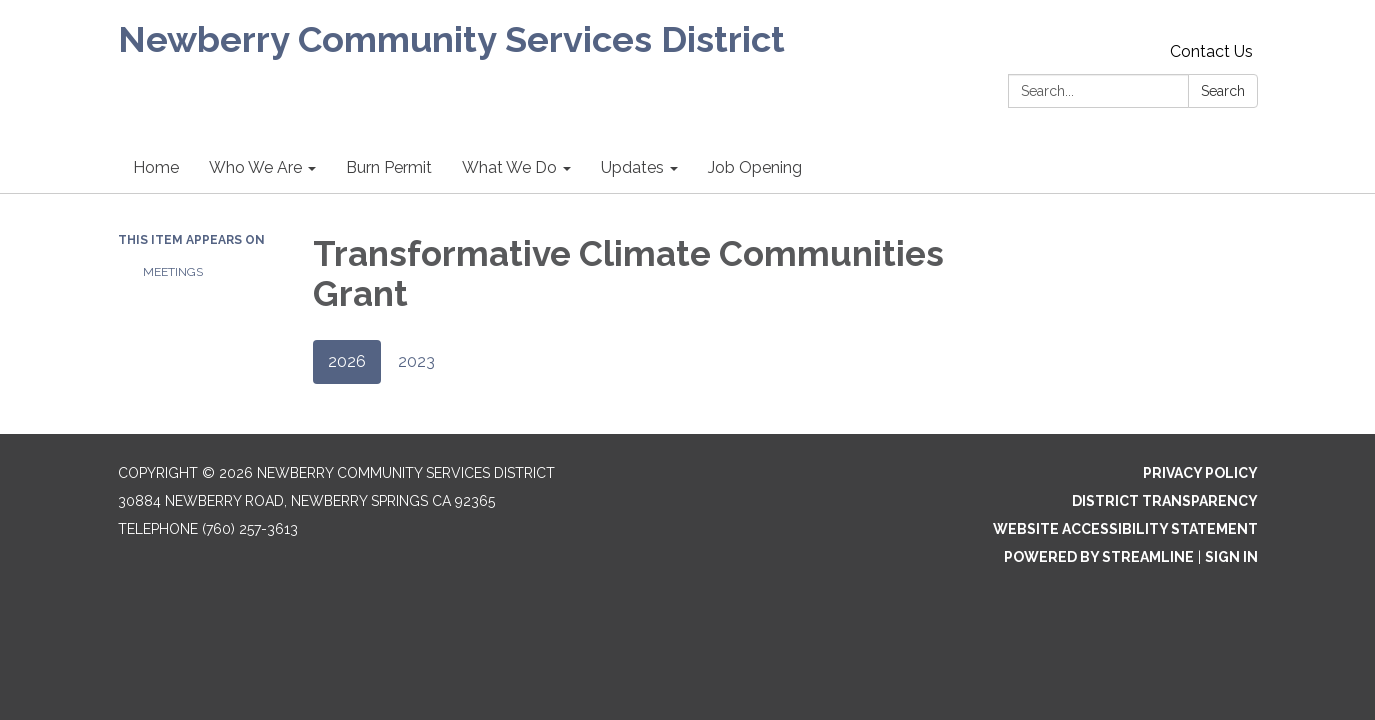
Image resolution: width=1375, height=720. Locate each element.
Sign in (1231, 557)
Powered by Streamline (1099, 557)
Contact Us (1211, 51)
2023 (416, 361)
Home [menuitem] (156, 167)
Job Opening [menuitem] (755, 167)
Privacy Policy (1200, 473)
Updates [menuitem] (632, 167)
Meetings (173, 272)
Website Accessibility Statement (1125, 529)
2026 (347, 361)
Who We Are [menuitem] (255, 167)
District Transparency (1165, 501)
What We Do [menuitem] (509, 167)
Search (1223, 91)
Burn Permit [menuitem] (389, 167)
